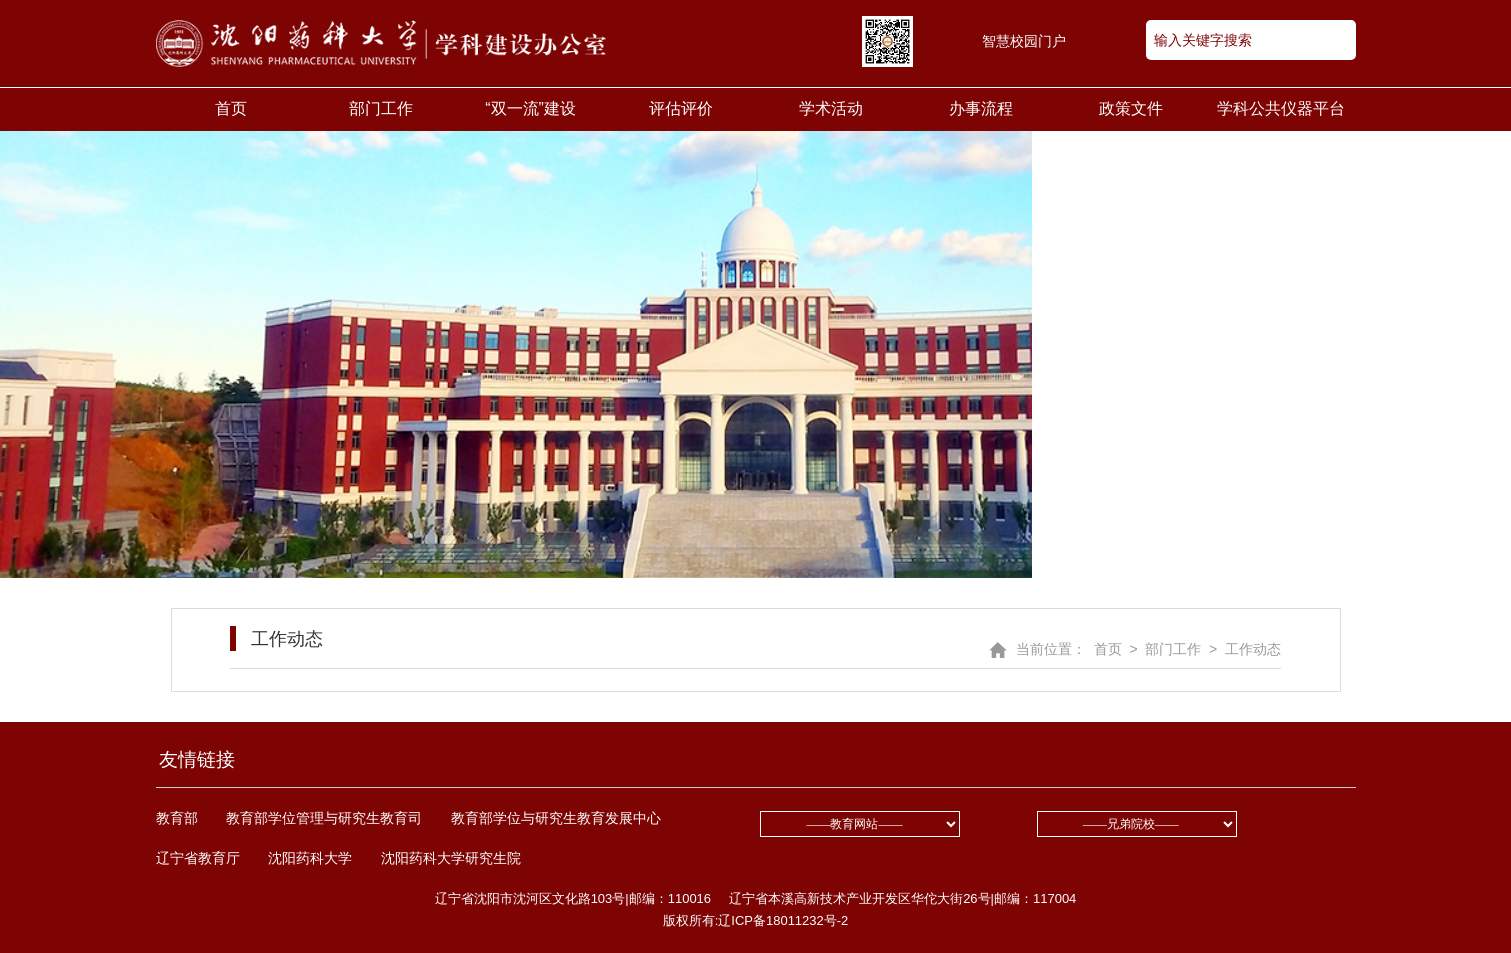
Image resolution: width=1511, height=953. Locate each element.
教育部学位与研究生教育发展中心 (556, 818)
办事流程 (981, 108)
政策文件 (1131, 108)
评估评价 (681, 108)
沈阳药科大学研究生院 (451, 858)
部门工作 (381, 108)
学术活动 (831, 108)
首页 (231, 108)
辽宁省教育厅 (198, 858)
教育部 (177, 818)
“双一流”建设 (530, 108)
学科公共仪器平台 (1281, 108)
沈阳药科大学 (310, 858)
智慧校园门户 (1024, 41)
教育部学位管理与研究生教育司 (324, 818)
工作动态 (276, 638)
